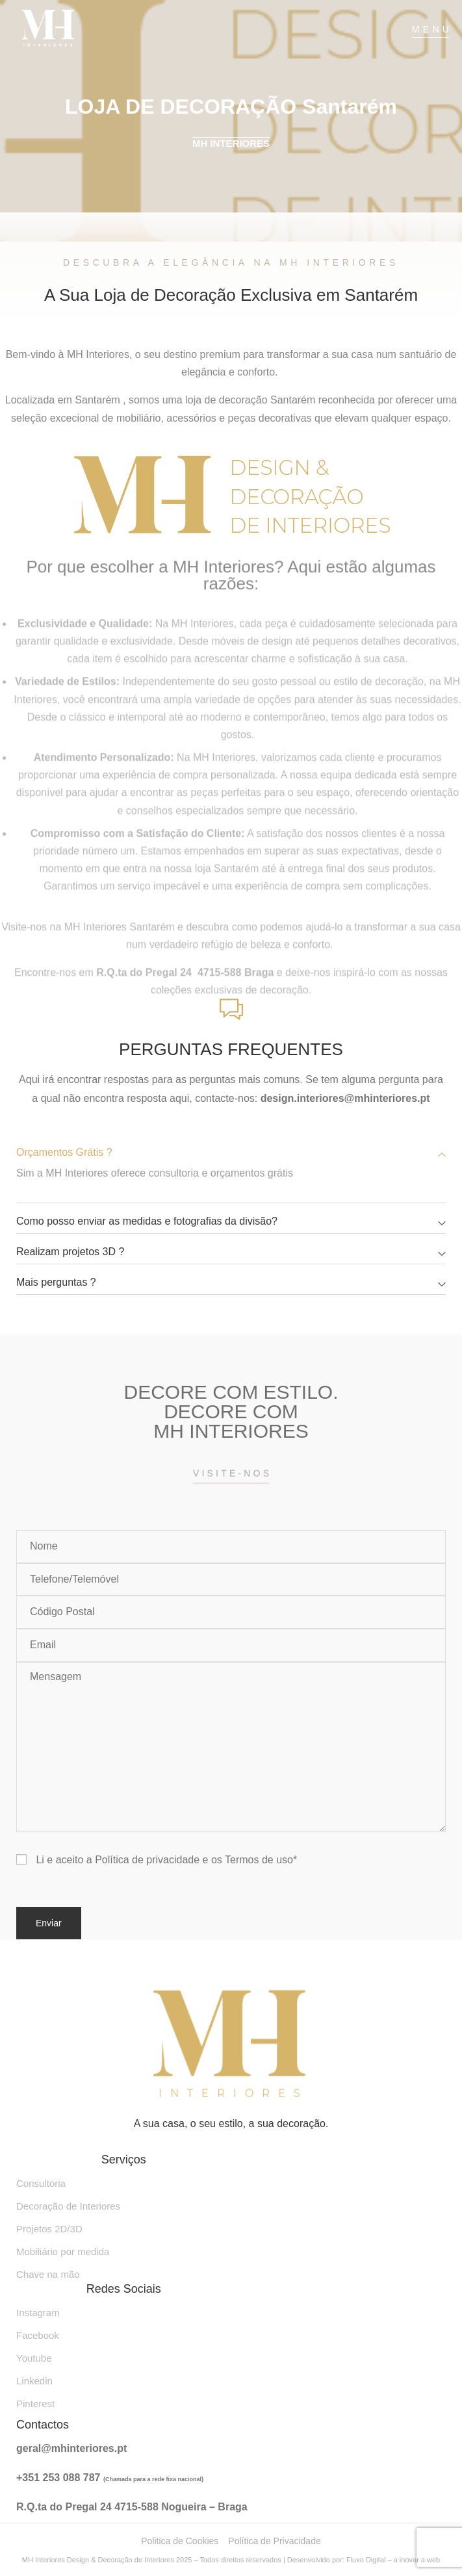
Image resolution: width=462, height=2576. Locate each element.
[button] (231, 1152)
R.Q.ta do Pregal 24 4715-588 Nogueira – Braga (132, 2506)
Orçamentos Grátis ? (64, 1152)
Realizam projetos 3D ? (70, 1251)
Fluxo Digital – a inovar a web (393, 2560)
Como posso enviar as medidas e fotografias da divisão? (146, 1221)
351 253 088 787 (62, 2477)
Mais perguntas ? (56, 1282)
